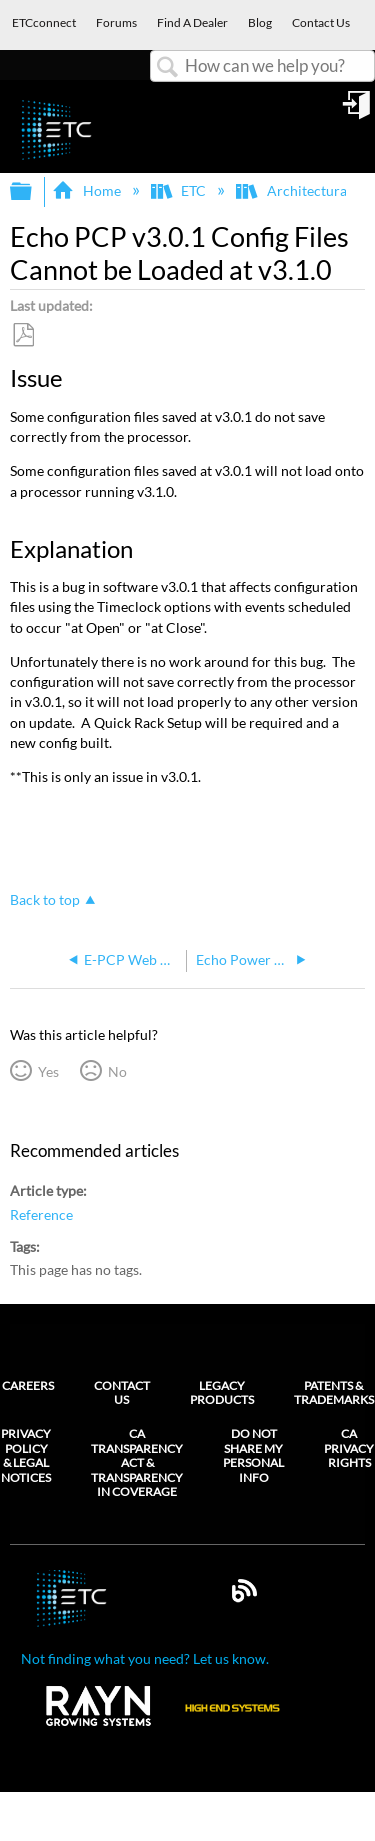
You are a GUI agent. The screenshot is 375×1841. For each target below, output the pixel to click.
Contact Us (122, 1392)
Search (168, 67)
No (117, 1071)
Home (87, 190)
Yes (48, 1071)
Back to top (45, 899)
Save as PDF (23, 335)
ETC (180, 190)
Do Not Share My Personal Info (253, 1455)
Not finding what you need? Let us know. (145, 1658)
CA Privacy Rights (349, 1448)
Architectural (294, 190)
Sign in (358, 112)
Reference (41, 1214)
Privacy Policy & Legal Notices (26, 1455)
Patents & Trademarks (334, 1392)
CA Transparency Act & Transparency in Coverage (137, 1463)
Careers (28, 1385)
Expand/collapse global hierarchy (34, 192)
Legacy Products (222, 1392)
